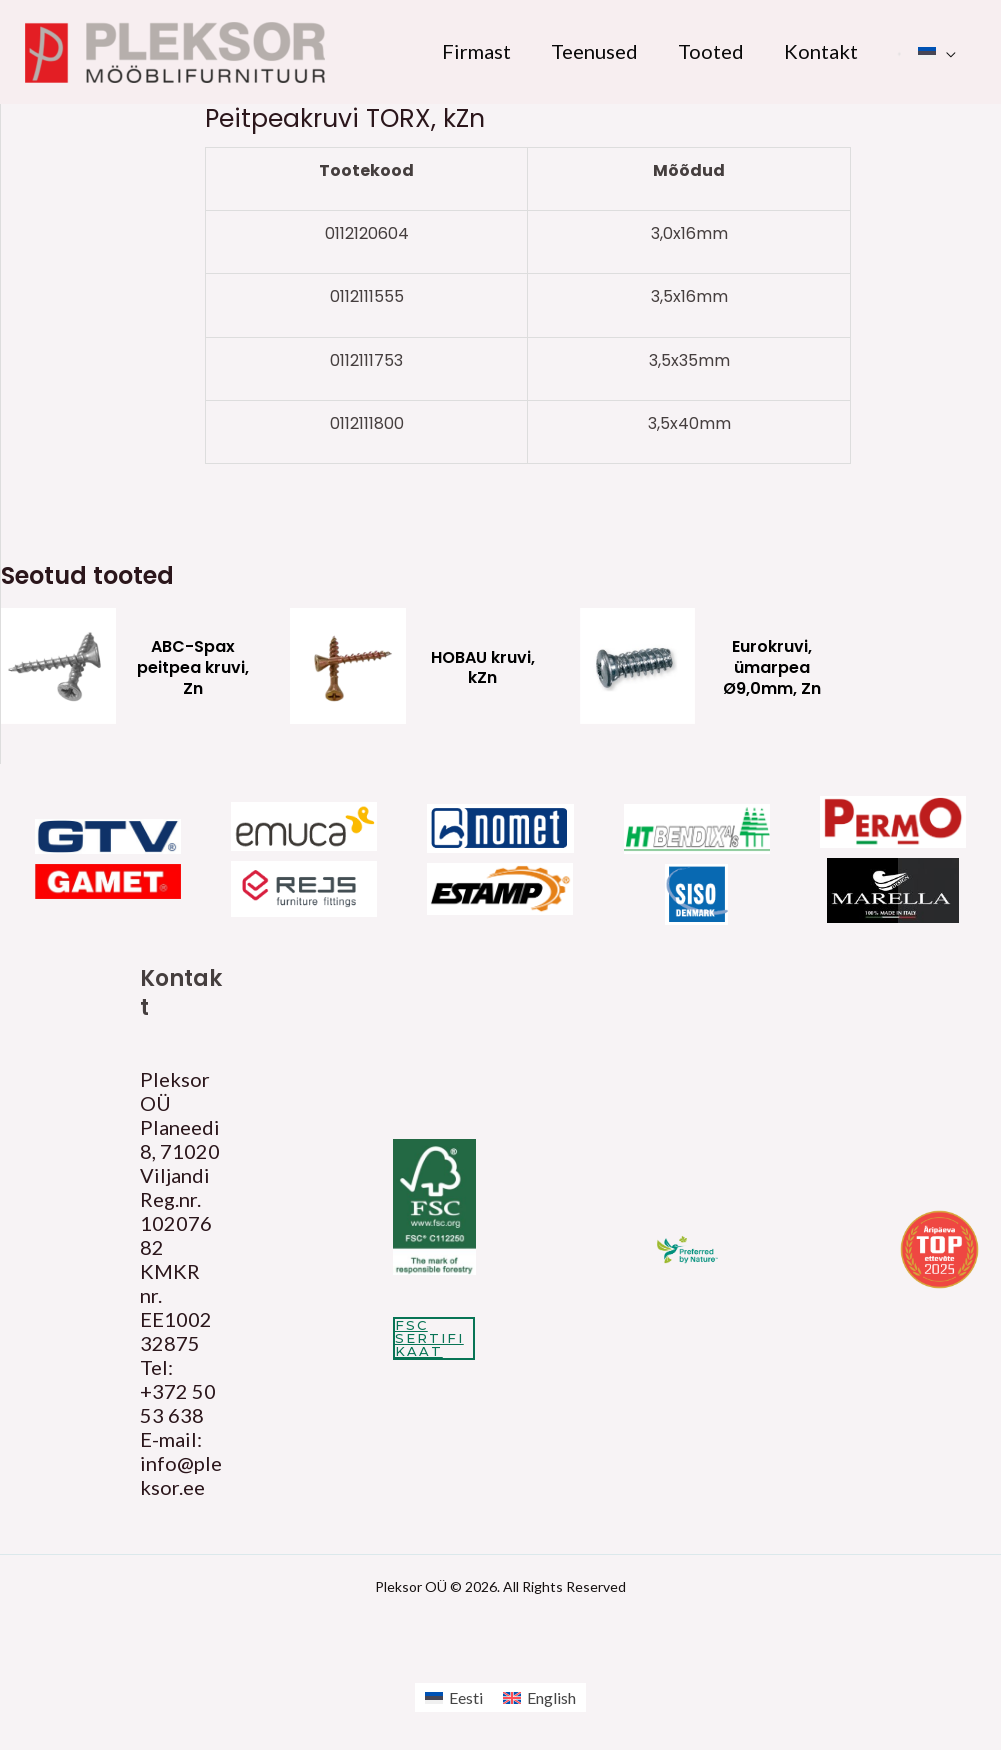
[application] (946, 51)
